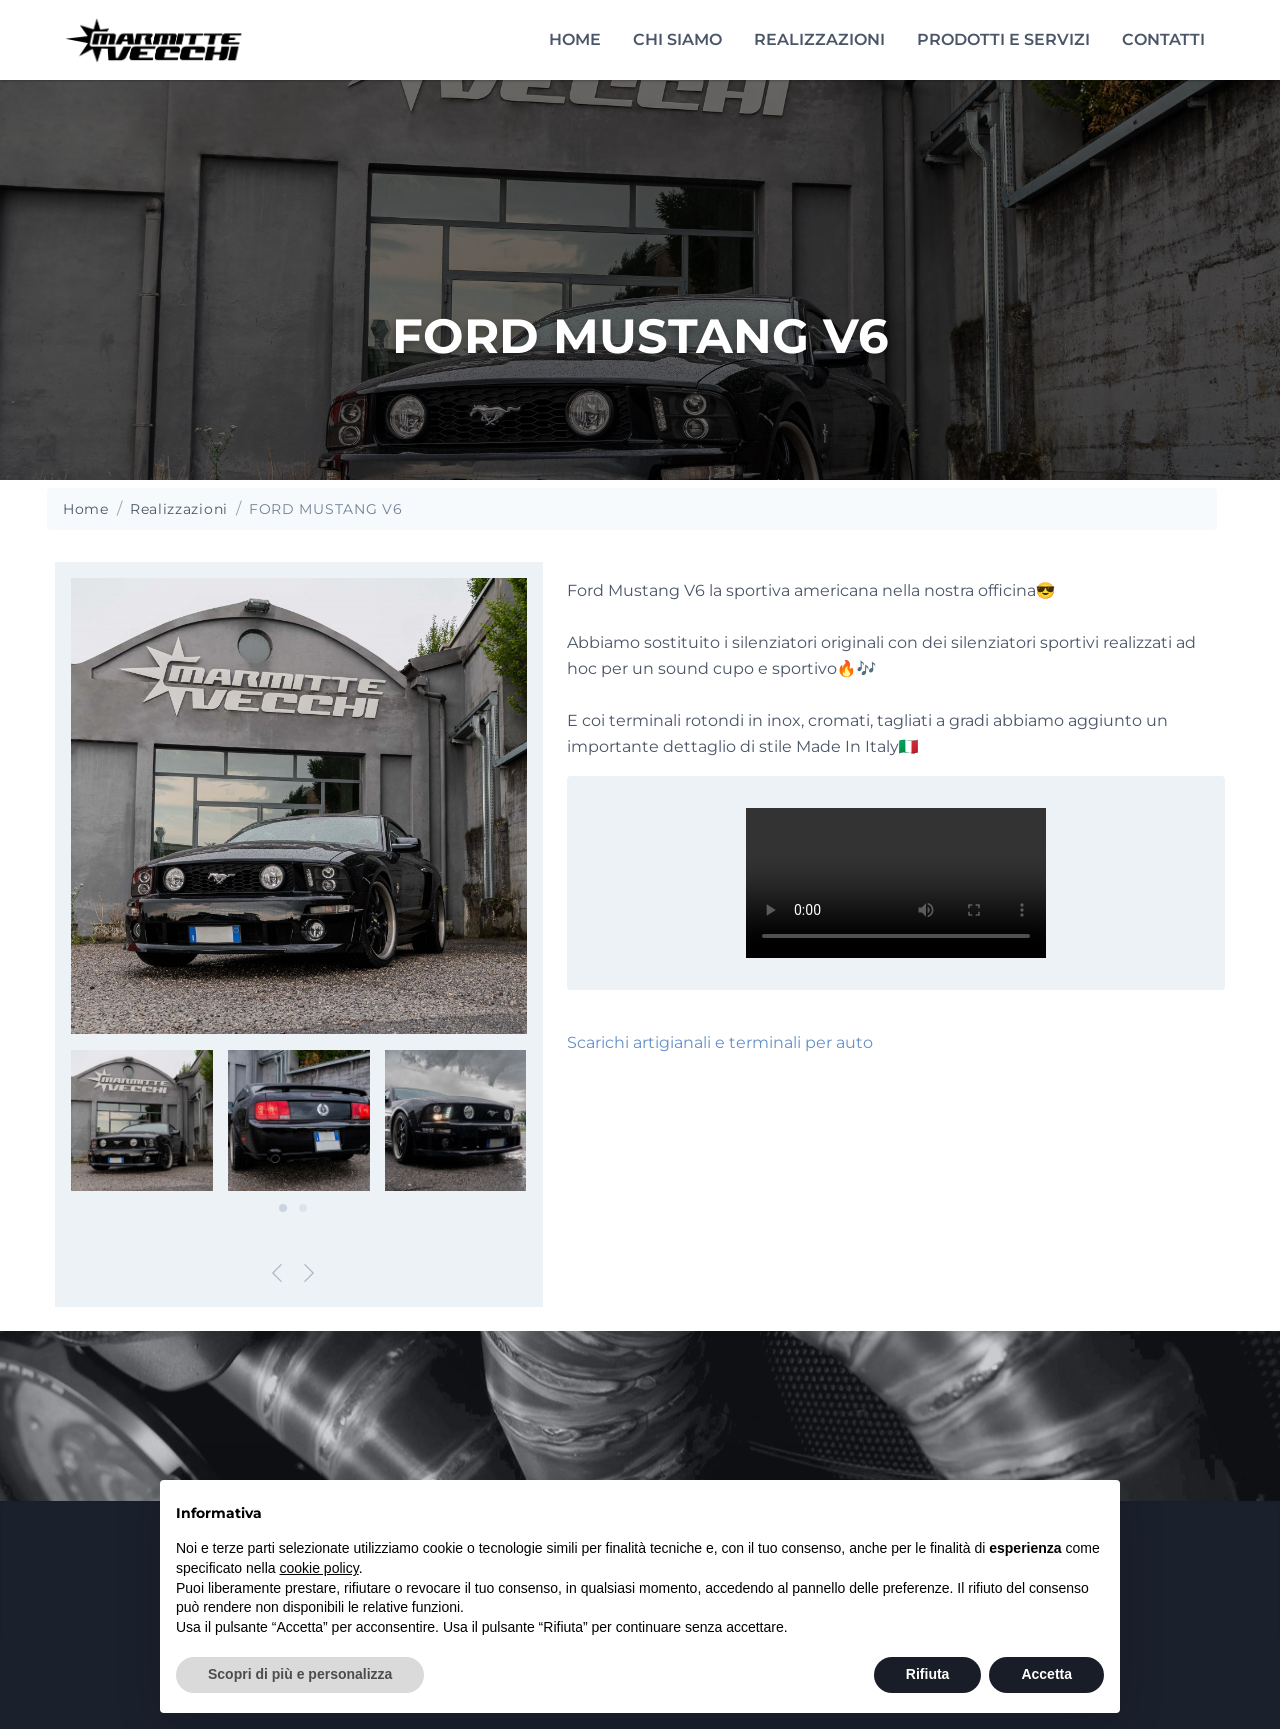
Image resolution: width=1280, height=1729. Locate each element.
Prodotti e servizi (1003, 39)
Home (575, 39)
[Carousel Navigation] (299, 1277)
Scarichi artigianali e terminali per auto (720, 1042)
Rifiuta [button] (928, 1674)
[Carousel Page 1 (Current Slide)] (283, 1208)
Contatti (1163, 39)
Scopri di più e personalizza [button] (300, 1674)
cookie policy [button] (319, 1568)
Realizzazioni (819, 39)
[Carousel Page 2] (303, 1208)
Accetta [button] (1046, 1674)
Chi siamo (677, 39)
